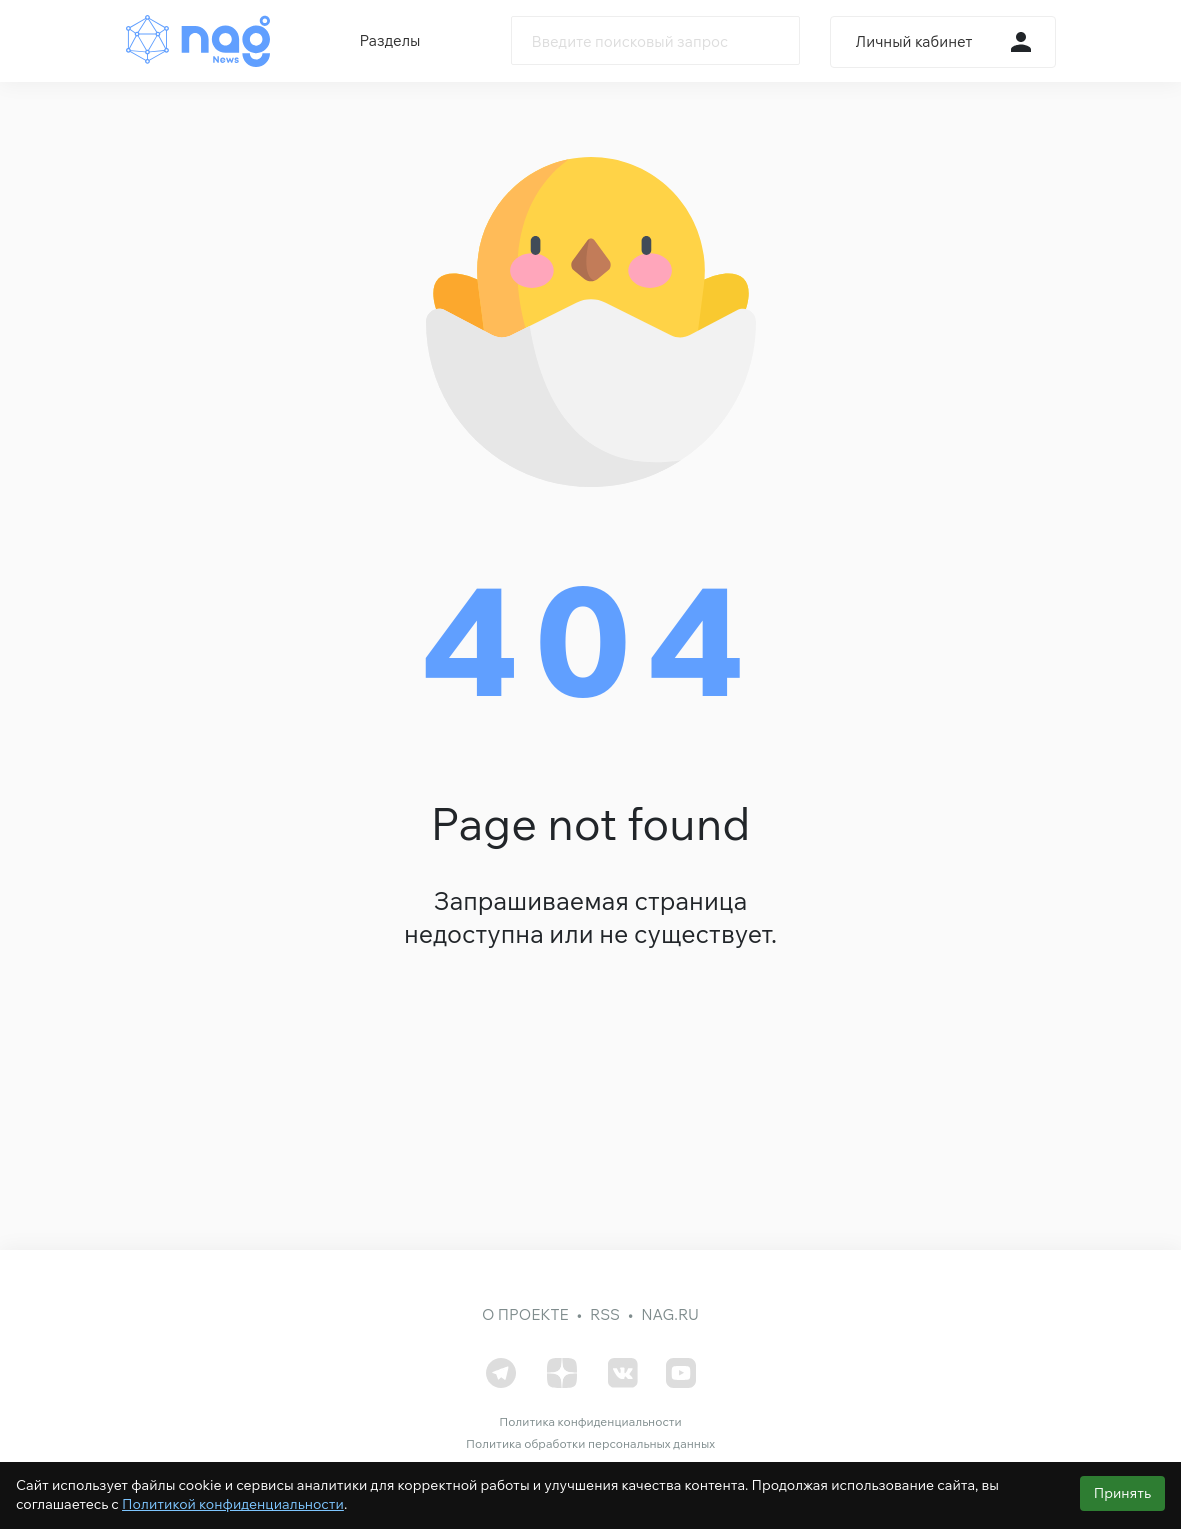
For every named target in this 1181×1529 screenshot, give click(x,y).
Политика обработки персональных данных (590, 1443)
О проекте (525, 1314)
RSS (605, 1314)
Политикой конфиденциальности (233, 1504)
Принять (1122, 1493)
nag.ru (670, 1314)
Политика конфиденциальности (590, 1421)
